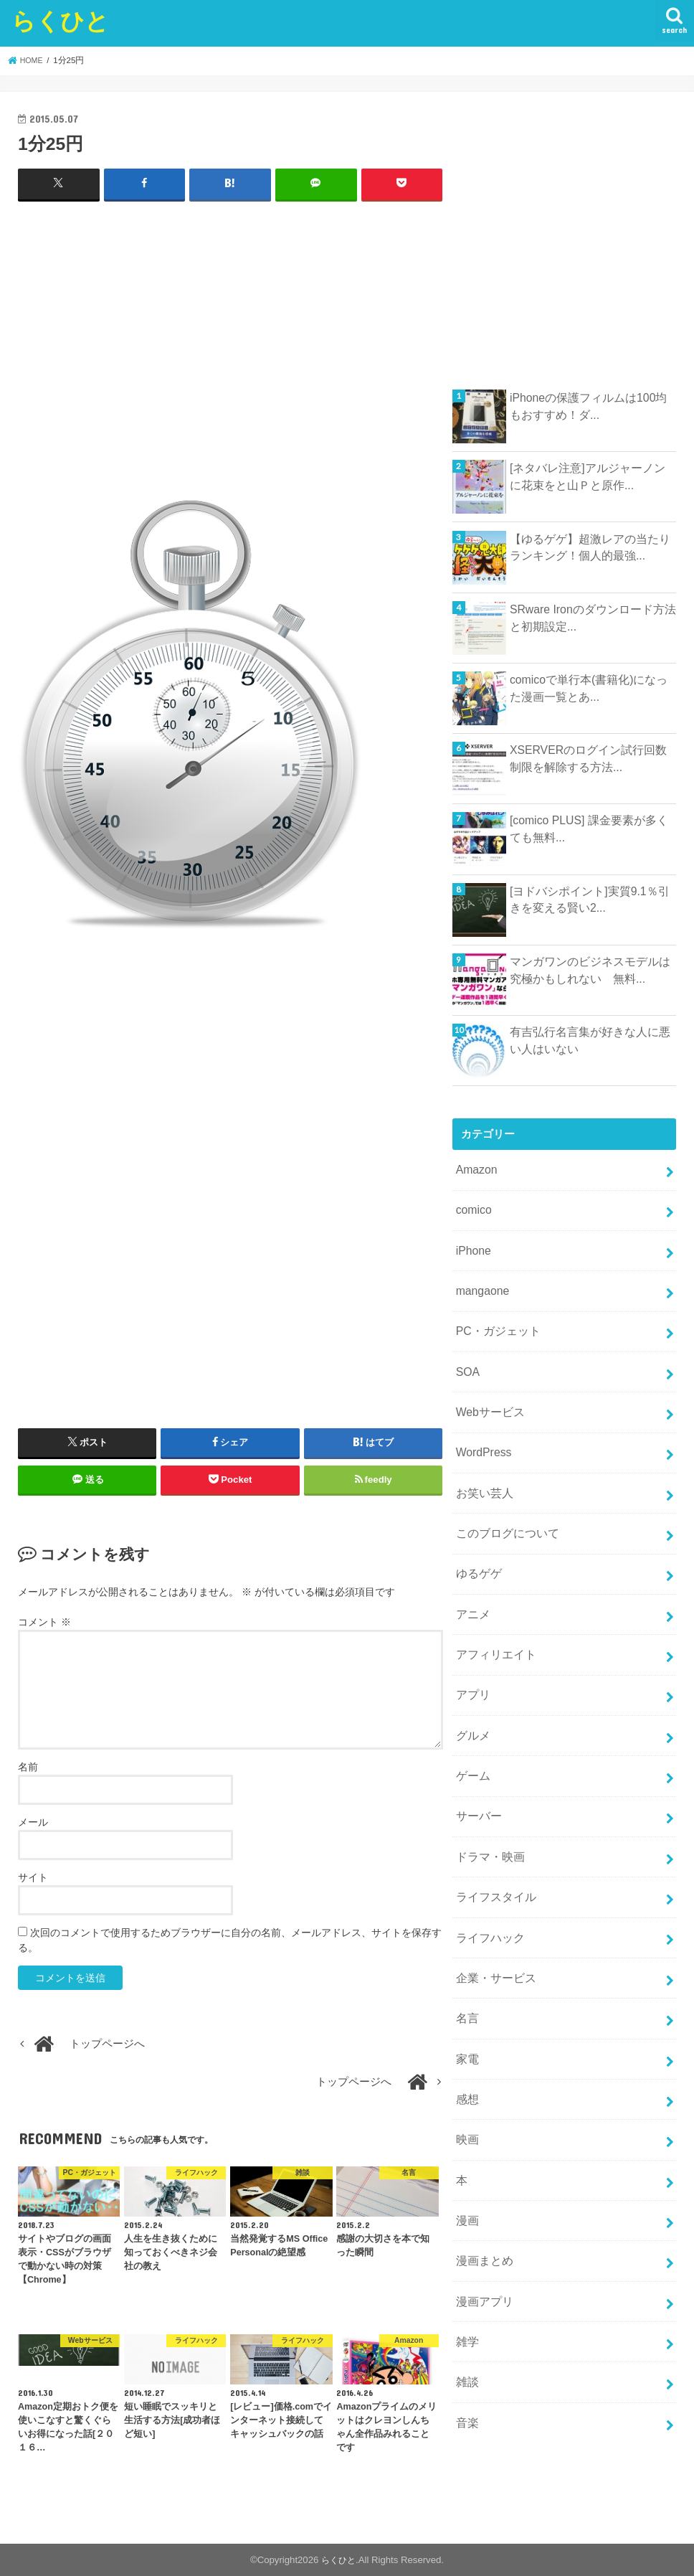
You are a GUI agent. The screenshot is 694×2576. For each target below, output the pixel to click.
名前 (28, 1765)
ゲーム (471, 1737)
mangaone (480, 1282)
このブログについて (503, 1510)
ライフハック (487, 1889)
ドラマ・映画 (487, 1813)
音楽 (466, 2345)
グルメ (471, 1699)
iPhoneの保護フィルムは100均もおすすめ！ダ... (589, 405)
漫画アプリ (482, 2231)
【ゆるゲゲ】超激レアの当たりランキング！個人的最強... (590, 546)
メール (33, 1821)
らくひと (60, 20)
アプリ (471, 1662)
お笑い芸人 (482, 1472)
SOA (466, 1358)
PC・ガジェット (495, 1320)
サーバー (476, 1775)
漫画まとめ (482, 2193)
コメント (44, 1621)
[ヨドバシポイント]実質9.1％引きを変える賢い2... (590, 898)
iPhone (471, 1244)
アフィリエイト (493, 1624)
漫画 (466, 2155)
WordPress (481, 1434)
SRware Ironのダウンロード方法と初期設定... (587, 617)
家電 (466, 2003)
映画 (466, 2079)
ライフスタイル (493, 1851)
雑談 (466, 2307)
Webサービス (487, 1396)
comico (472, 1206)
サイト (33, 1876)
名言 (466, 1965)
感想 (466, 2041)
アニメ (471, 1586)
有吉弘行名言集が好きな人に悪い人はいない (590, 1039)
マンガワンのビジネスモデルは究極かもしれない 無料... (590, 969)
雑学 (466, 2269)
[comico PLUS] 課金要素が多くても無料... (589, 827)
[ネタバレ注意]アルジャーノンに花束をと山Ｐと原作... (588, 475)
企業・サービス (493, 1927)
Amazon (474, 1168)
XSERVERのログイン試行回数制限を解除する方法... (589, 757)
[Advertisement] (230, 355)
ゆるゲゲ (476, 1548)
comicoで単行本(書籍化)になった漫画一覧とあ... (589, 687)
